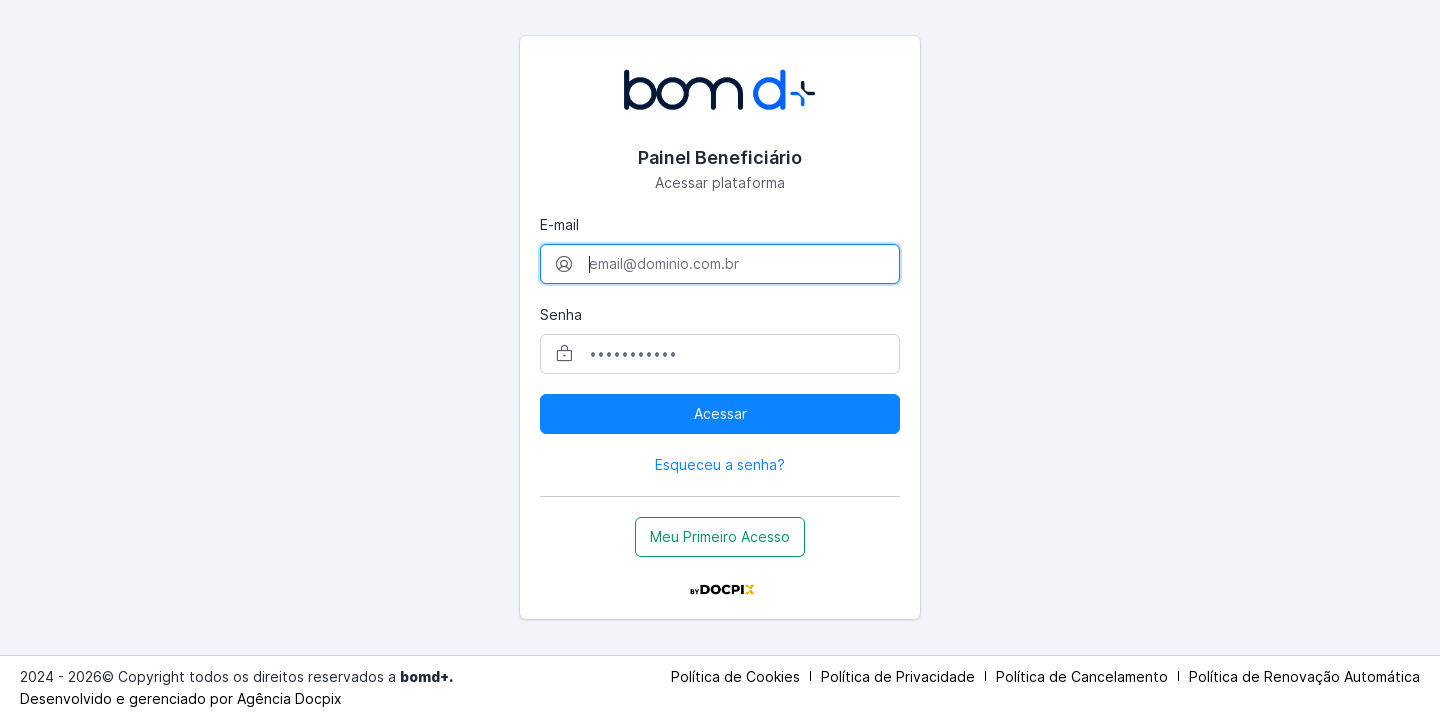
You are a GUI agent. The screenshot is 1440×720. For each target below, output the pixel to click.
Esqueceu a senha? (720, 464)
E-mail (559, 224)
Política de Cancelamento (1082, 676)
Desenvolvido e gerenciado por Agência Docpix (181, 698)
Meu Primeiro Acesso (720, 536)
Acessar (720, 413)
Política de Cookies (735, 676)
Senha (561, 314)
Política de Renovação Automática (1304, 676)
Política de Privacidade (898, 676)
